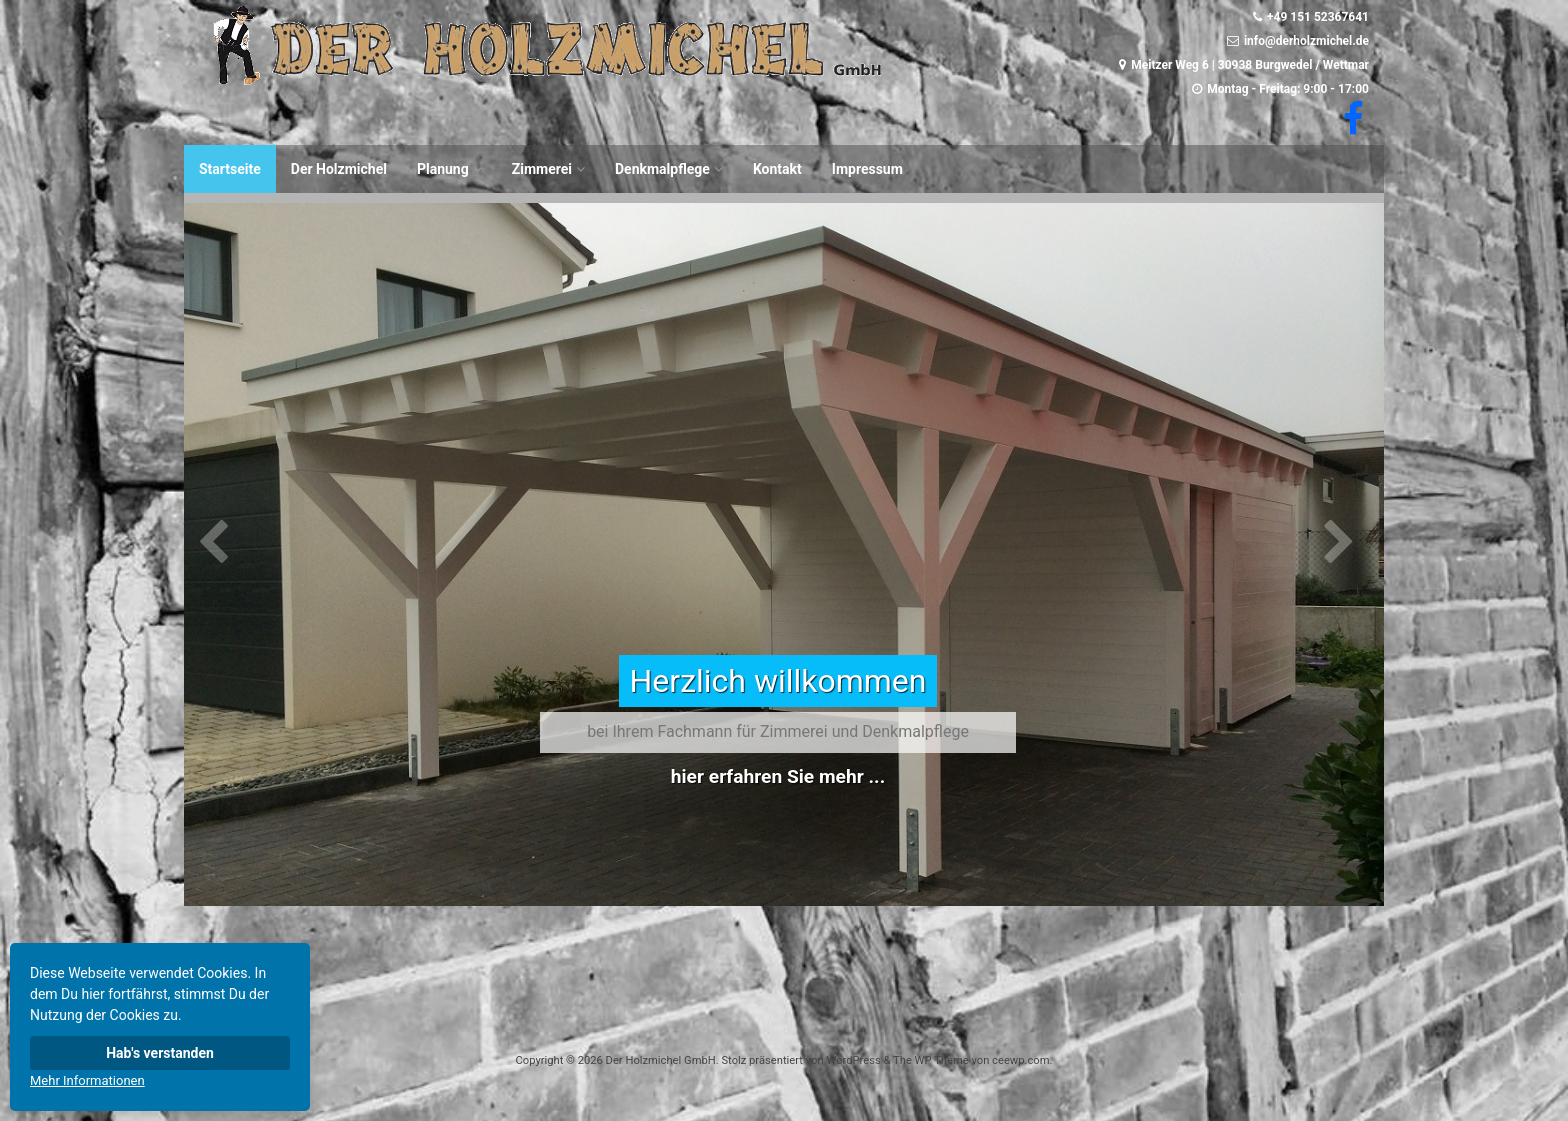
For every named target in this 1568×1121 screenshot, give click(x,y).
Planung (443, 169)
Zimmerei (542, 169)
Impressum (867, 169)
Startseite (230, 169)
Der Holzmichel (339, 169)
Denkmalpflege (662, 169)
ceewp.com (1020, 1060)
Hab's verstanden (160, 1053)
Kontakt (777, 169)
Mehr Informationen (87, 1080)
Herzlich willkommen (777, 681)
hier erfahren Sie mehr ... (778, 776)
